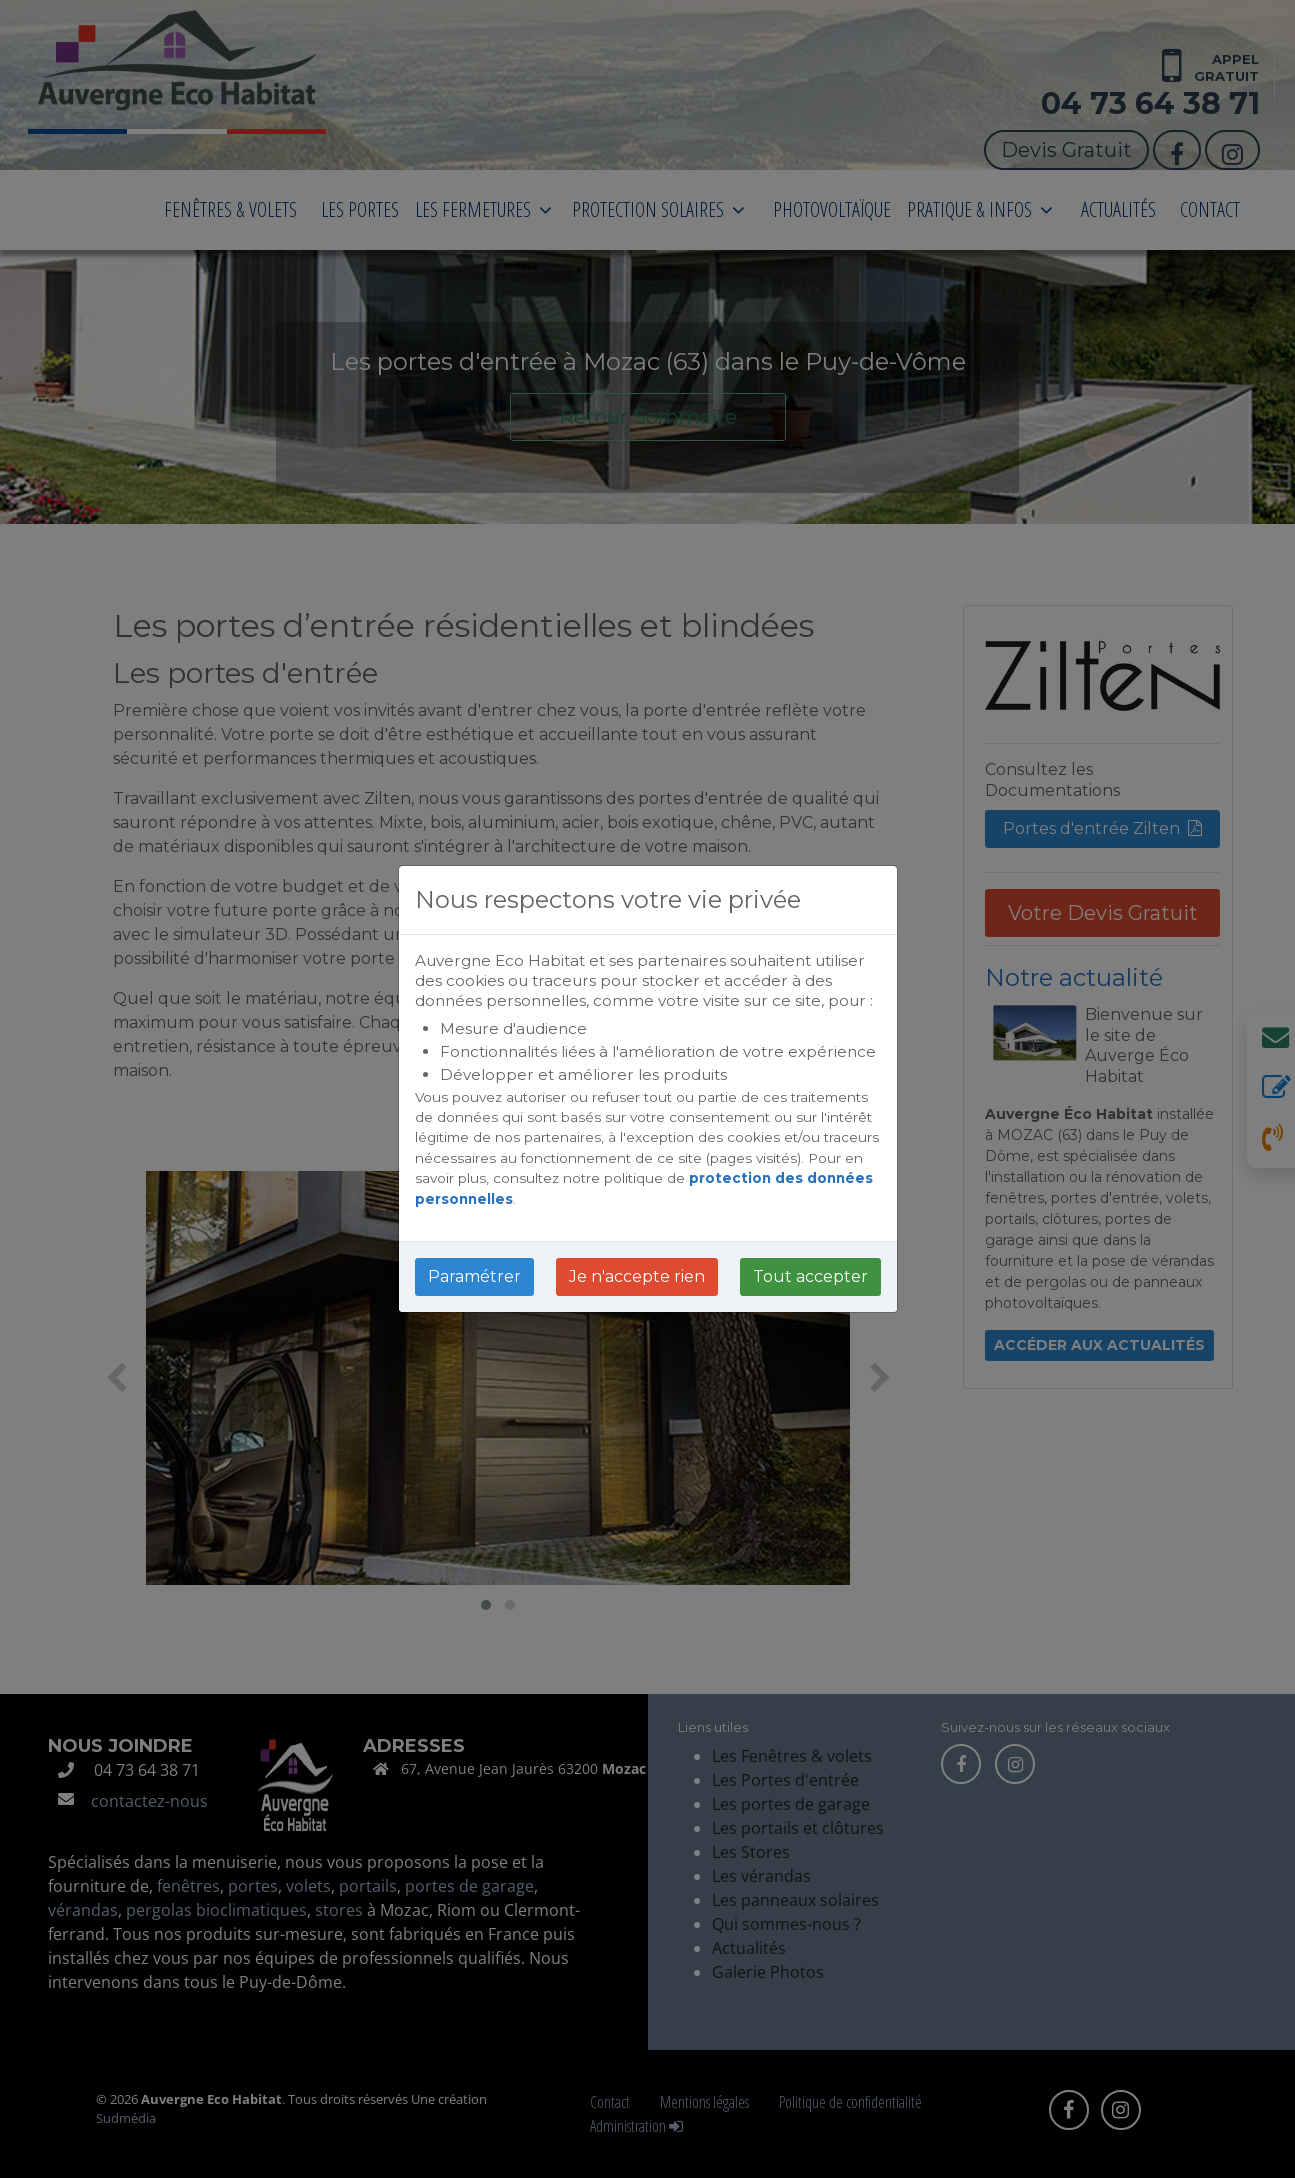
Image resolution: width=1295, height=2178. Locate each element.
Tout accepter (810, 1276)
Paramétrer (474, 1276)
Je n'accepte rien (637, 1276)
